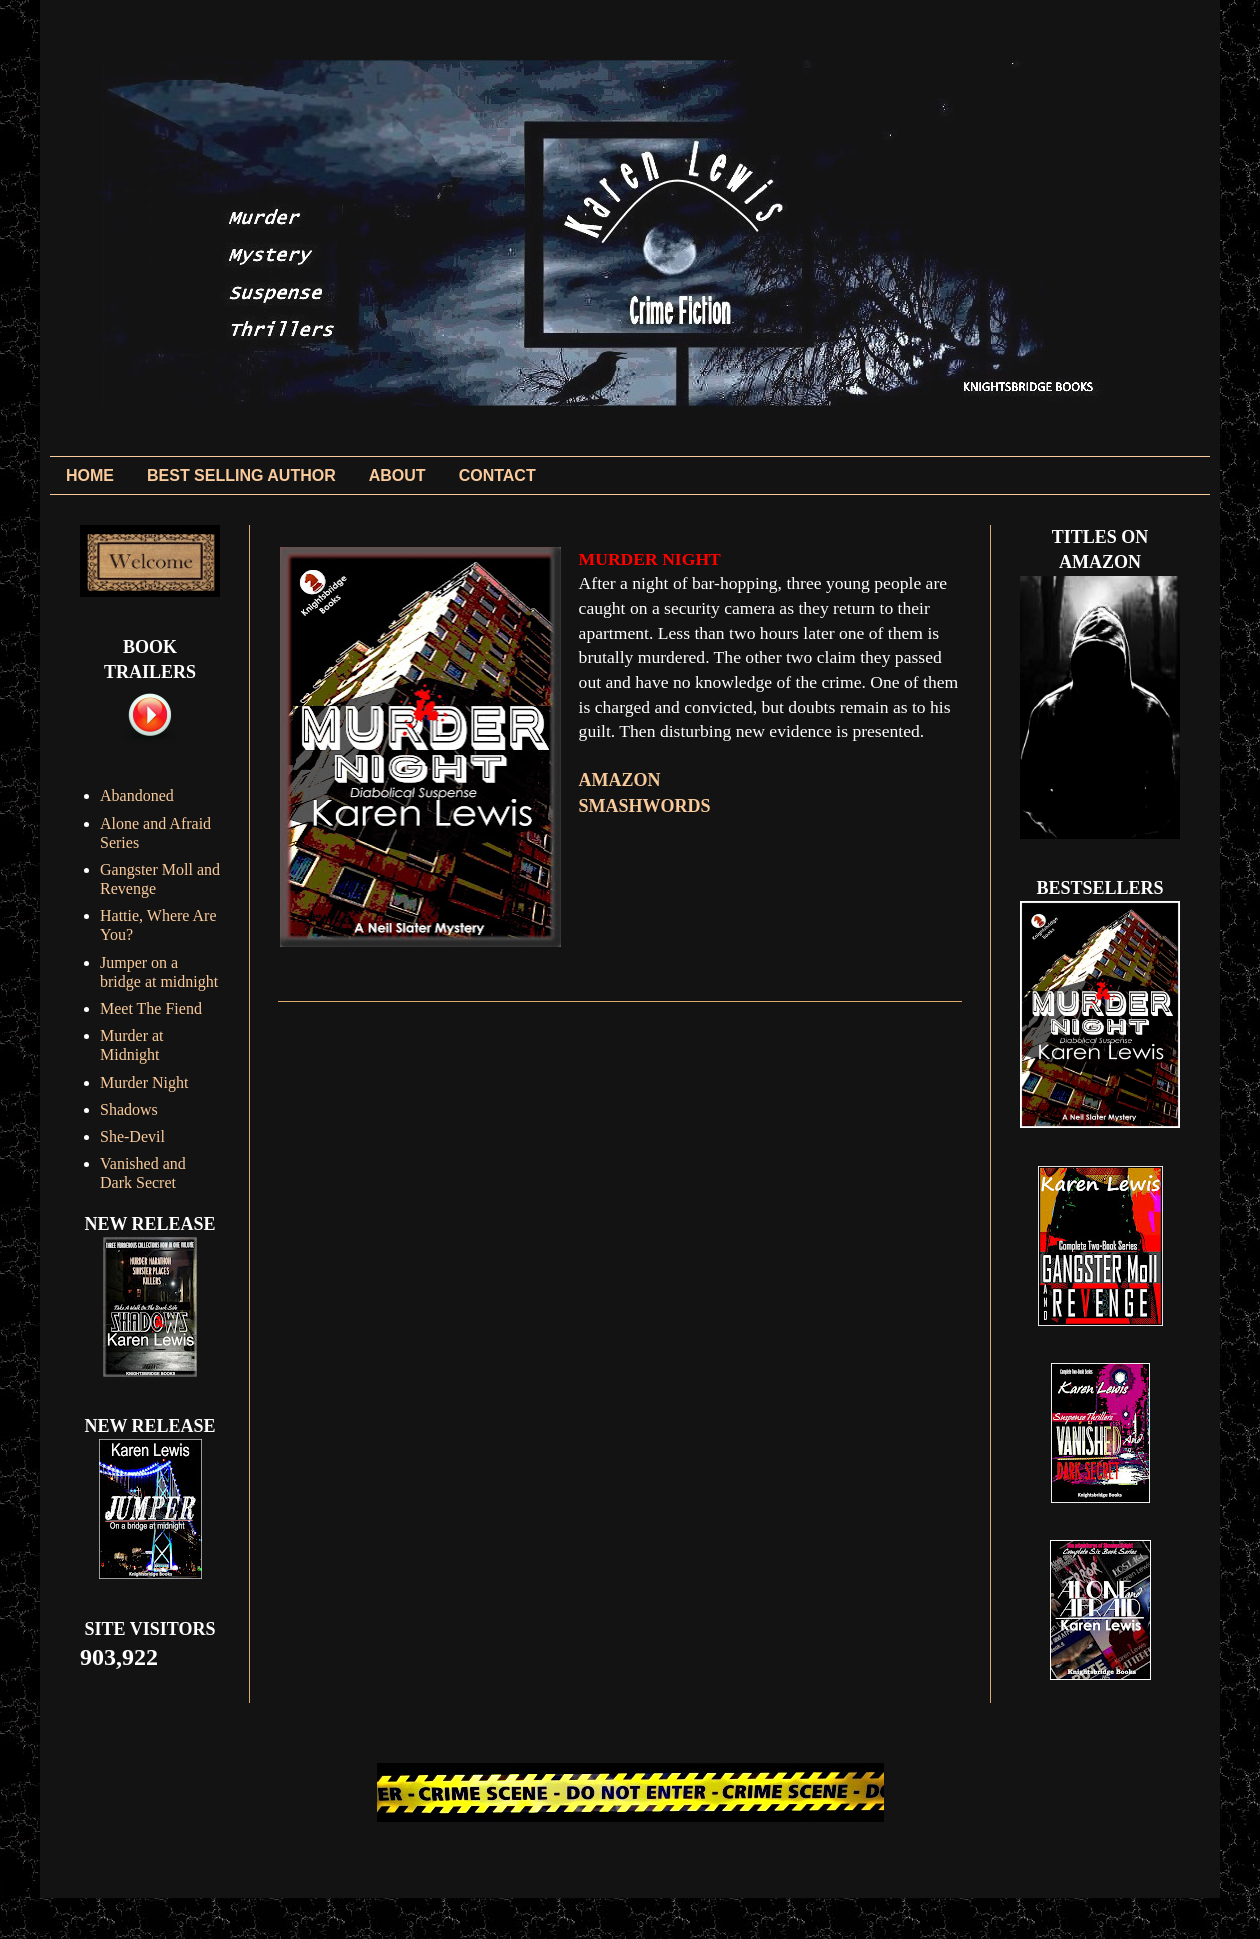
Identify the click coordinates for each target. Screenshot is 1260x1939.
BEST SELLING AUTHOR (241, 475)
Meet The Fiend (151, 1008)
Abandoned (137, 795)
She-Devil (132, 1136)
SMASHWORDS (645, 806)
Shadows (129, 1109)
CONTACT (497, 475)
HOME (90, 475)
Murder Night (144, 1082)
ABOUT (397, 475)
